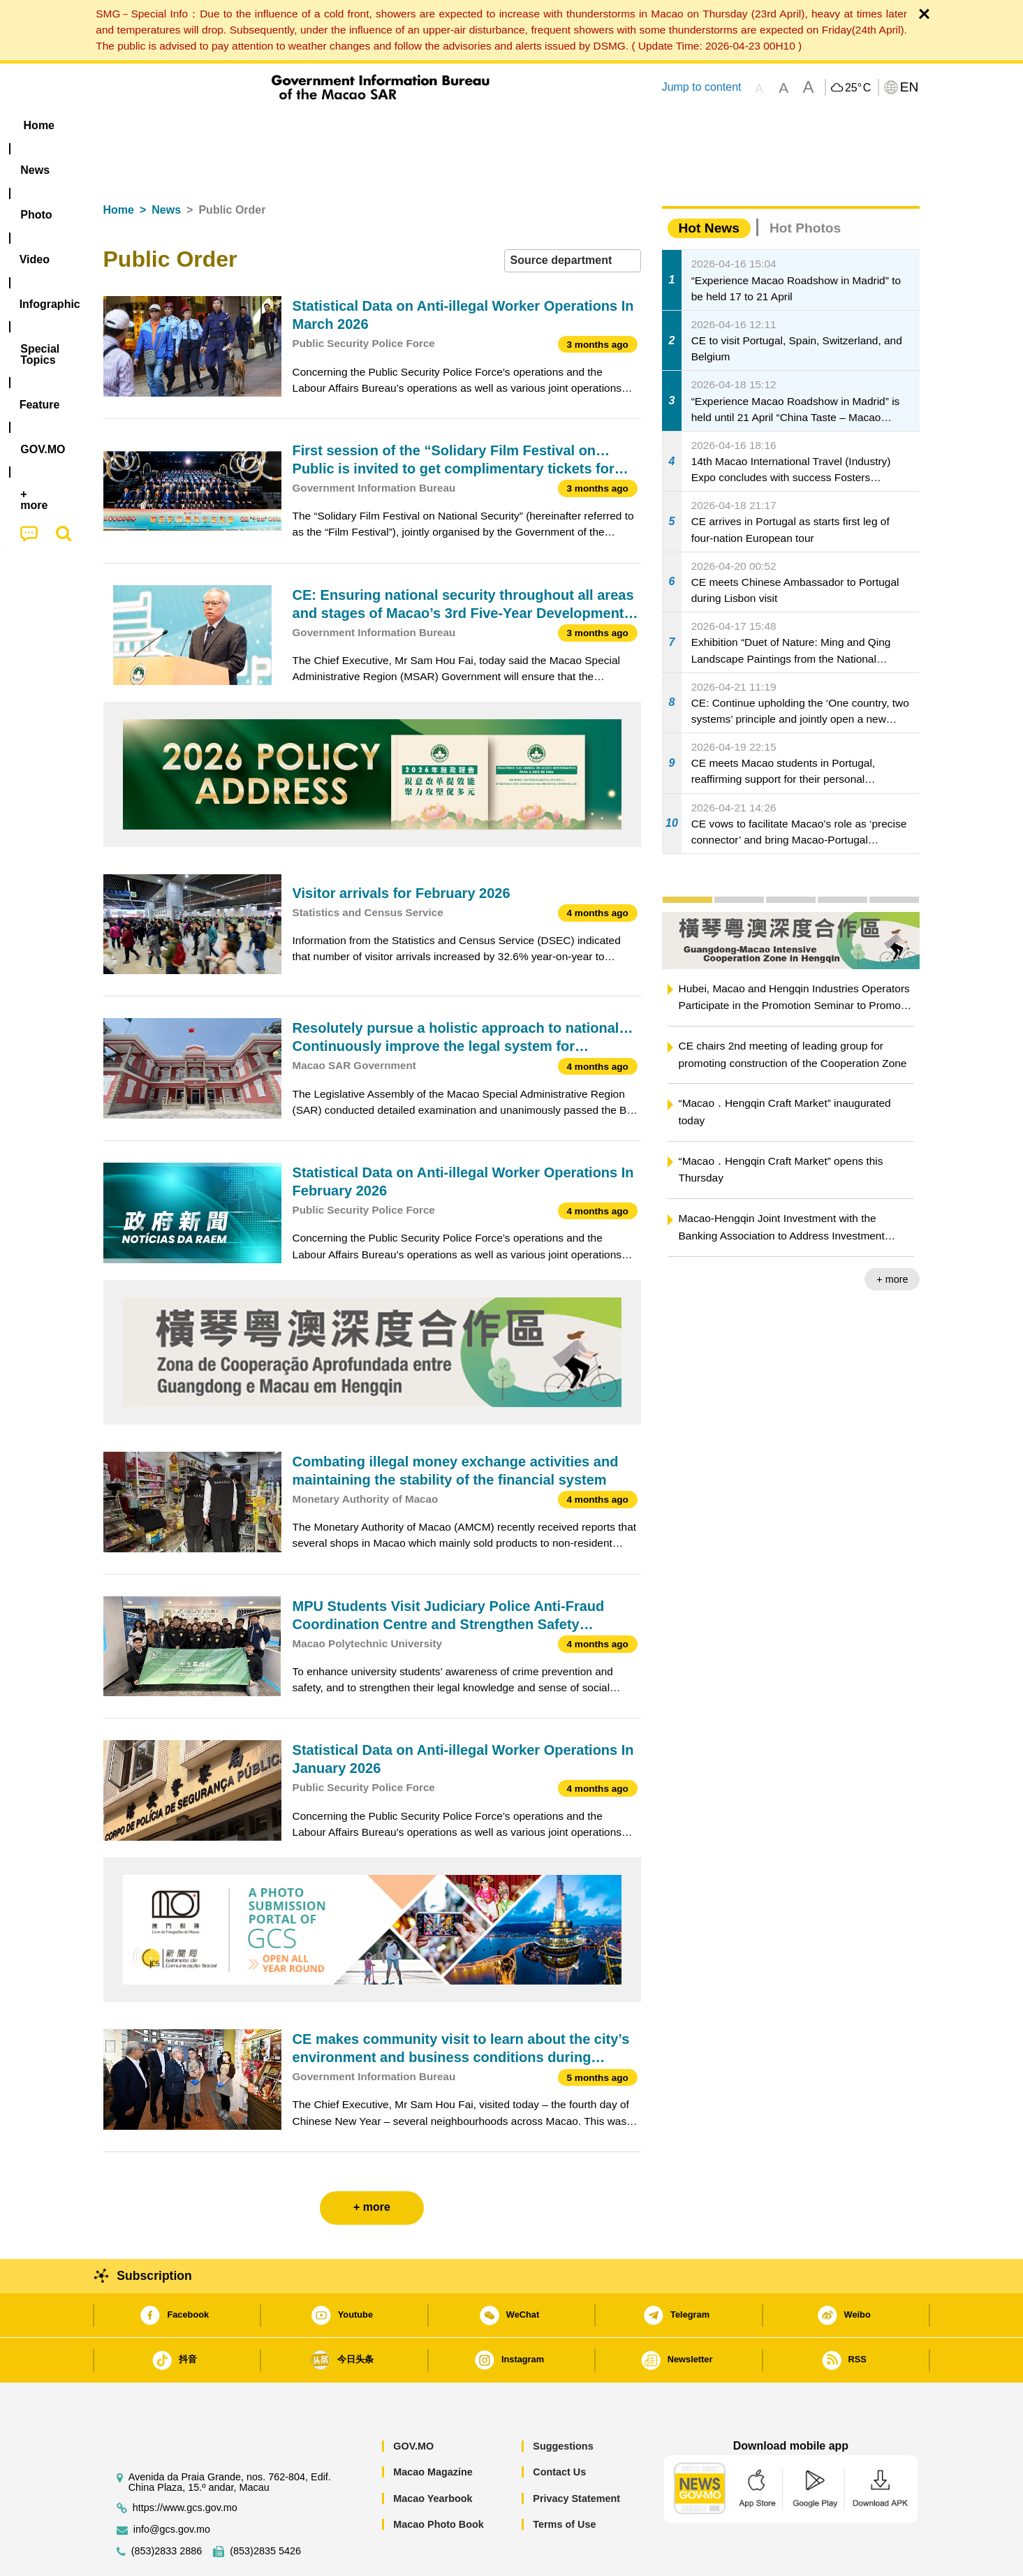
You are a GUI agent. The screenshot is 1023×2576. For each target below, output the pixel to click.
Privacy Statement (576, 2455)
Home (118, 167)
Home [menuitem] (131, 125)
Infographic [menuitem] (383, 125)
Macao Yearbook (432, 2455)
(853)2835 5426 (265, 2508)
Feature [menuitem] (565, 125)
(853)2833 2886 (167, 2508)
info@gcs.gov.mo (171, 2487)
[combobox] (572, 218)
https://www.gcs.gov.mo (185, 2465)
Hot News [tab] (709, 185)
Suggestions (563, 2403)
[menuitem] (191, 125)
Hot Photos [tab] (805, 185)
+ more (892, 1236)
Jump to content (701, 87)
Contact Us (559, 2429)
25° (858, 88)
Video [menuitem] (310, 125)
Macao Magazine (433, 2429)
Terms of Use (564, 2481)
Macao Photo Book (438, 2481)
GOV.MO (413, 2403)
